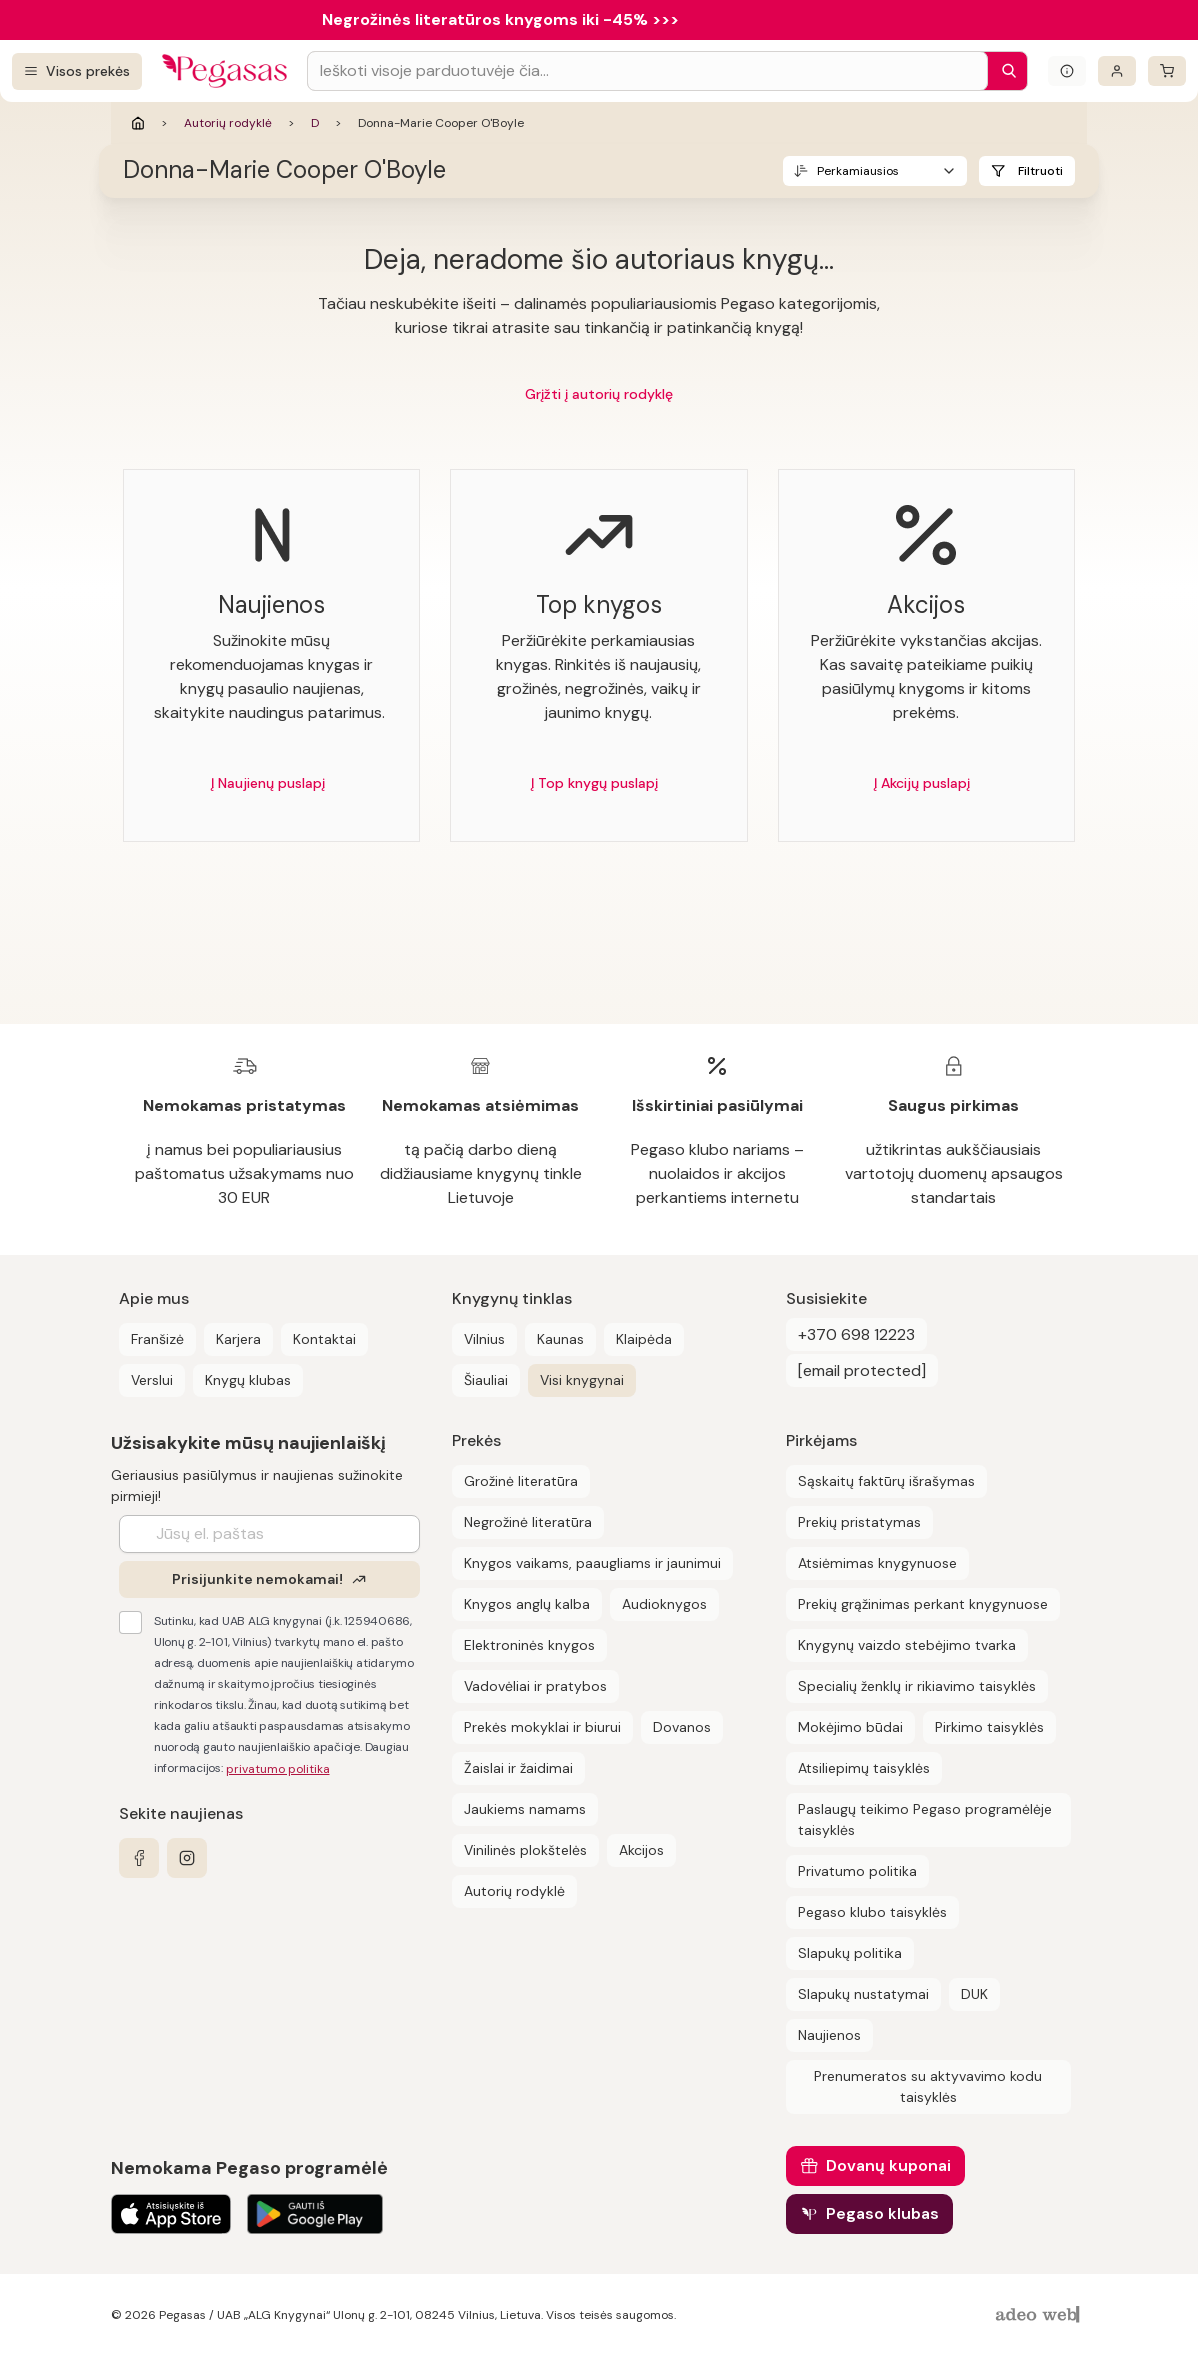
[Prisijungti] (1117, 71)
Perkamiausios (858, 171)
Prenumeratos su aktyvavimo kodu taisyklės (928, 2086)
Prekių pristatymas (859, 1522)
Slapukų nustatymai (863, 1994)
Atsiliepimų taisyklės (864, 1768)
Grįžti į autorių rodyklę (599, 394)
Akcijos (641, 1850)
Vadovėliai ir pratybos (535, 1686)
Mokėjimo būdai (850, 1727)
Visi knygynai (582, 1380)
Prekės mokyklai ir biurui (542, 1727)
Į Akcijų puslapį (922, 783)
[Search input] (647, 71)
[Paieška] (1004, 71)
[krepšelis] (1167, 71)
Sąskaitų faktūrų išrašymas (886, 1481)
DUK (974, 1994)
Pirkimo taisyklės (989, 1727)
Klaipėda (644, 1339)
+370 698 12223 (856, 1334)
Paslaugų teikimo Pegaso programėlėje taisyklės (925, 1819)
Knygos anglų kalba (527, 1604)
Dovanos (682, 1727)
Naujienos (829, 2035)
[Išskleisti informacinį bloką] (1067, 71)
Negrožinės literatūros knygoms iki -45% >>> (500, 19)
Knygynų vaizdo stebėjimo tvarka (907, 1645)
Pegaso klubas (882, 2213)
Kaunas (560, 1339)
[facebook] (139, 1858)
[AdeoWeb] (1040, 2315)
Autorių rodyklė (228, 123)
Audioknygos (664, 1604)
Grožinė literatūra (521, 1481)
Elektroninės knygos (529, 1645)
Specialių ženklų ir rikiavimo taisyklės (917, 1686)
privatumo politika (278, 1769)
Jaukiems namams (525, 1809)
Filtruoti (1040, 171)
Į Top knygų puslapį (594, 783)
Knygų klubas (248, 1380)
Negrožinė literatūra (528, 1522)
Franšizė (157, 1339)
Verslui (152, 1380)
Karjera (238, 1339)
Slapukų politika (850, 1953)
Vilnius (484, 1339)
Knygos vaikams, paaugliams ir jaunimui (592, 1563)
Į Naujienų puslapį (268, 783)
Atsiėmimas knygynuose (877, 1563)
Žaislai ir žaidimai (518, 1768)
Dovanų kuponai (888, 2165)
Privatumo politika (857, 1871)
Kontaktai (324, 1339)
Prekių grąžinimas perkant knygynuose (923, 1604)
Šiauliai (486, 1380)
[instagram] (187, 1858)
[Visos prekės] (77, 71)
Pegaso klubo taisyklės (872, 1912)
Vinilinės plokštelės (525, 1850)
